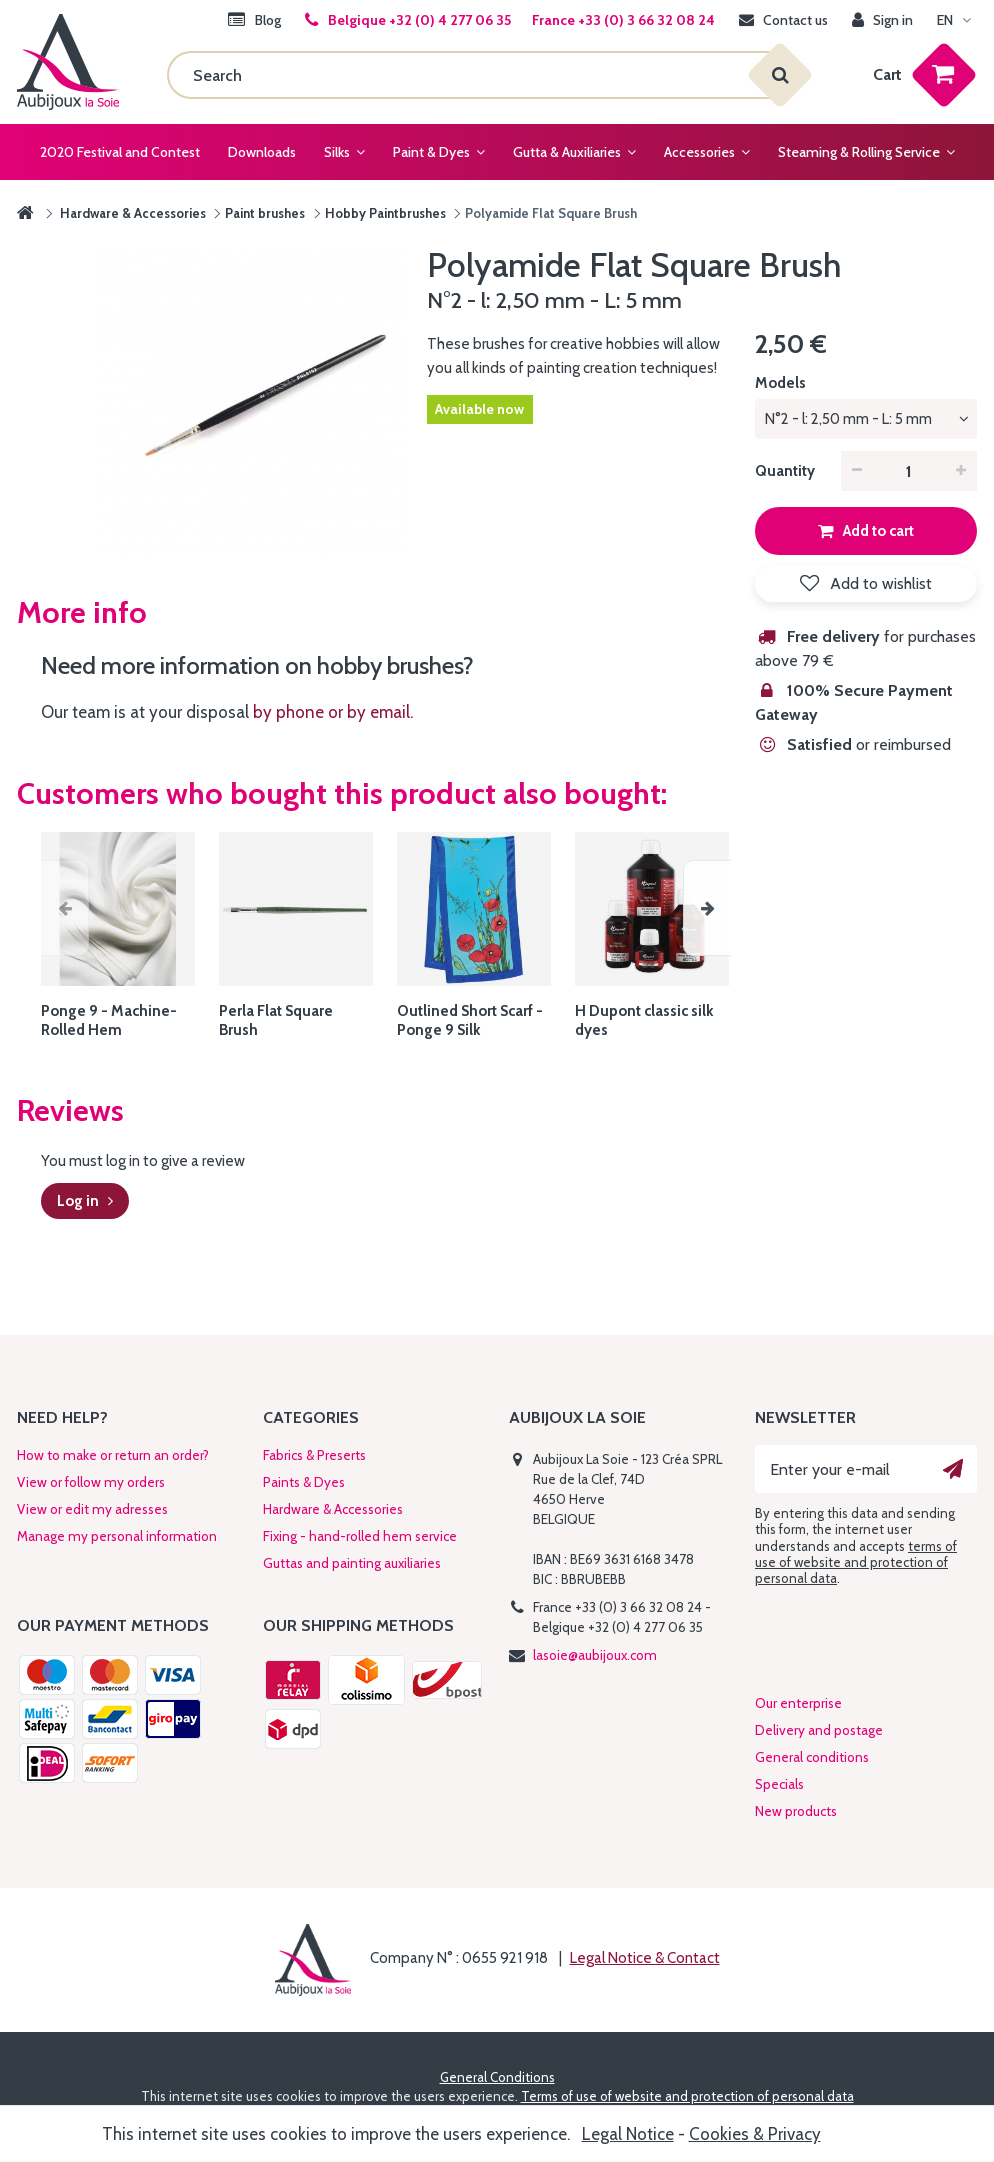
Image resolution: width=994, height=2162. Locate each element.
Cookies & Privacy (755, 2134)
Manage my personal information (117, 1536)
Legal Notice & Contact (645, 1958)
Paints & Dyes (304, 1482)
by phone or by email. (333, 712)
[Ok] (953, 1469)
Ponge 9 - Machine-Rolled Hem (109, 1020)
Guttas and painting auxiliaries (352, 1563)
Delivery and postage (819, 1730)
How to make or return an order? (113, 1455)
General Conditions (497, 2077)
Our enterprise (798, 1703)
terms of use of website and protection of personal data (856, 1562)
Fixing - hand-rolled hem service (360, 1536)
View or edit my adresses (92, 1509)
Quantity (785, 471)
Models (782, 383)
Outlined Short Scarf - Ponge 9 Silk (470, 1020)
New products (796, 1811)
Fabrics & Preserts (314, 1455)
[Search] (473, 75)
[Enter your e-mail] (866, 1469)
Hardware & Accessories (333, 1509)
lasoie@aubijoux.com (595, 1655)
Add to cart (877, 531)
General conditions (812, 1757)
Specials (779, 1784)
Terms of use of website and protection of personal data (687, 2096)
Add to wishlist (879, 583)
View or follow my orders (91, 1482)
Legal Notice (628, 2134)
